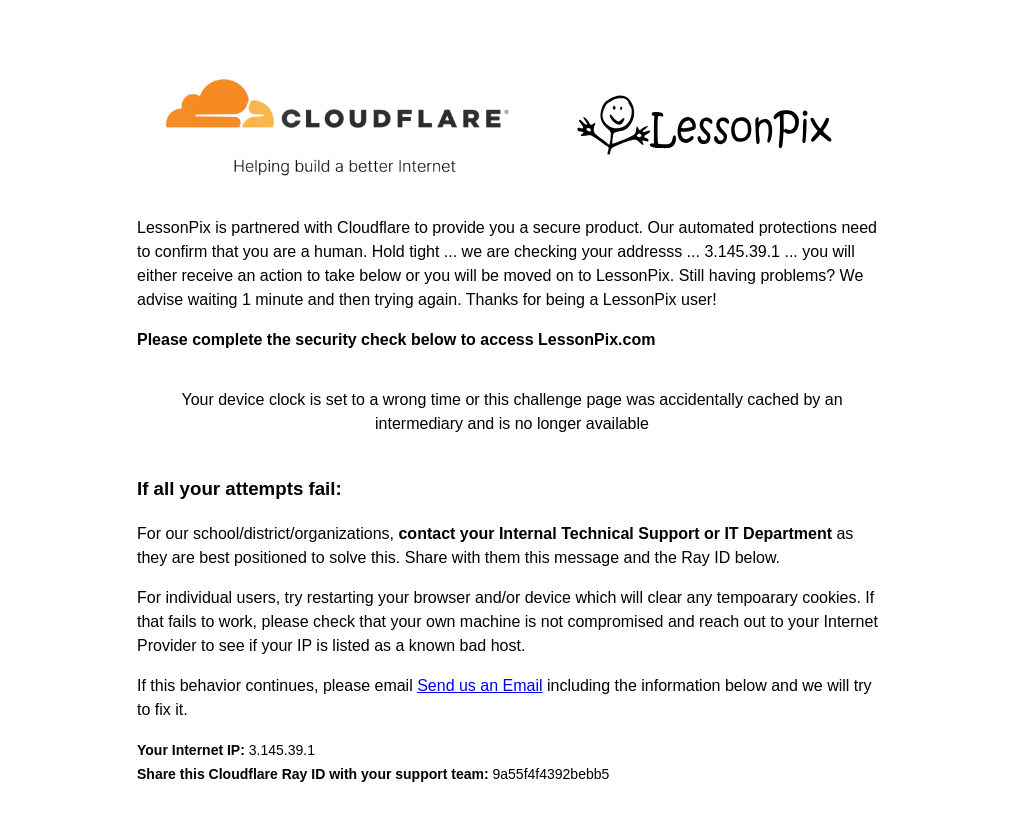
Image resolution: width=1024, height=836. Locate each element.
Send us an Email (479, 685)
